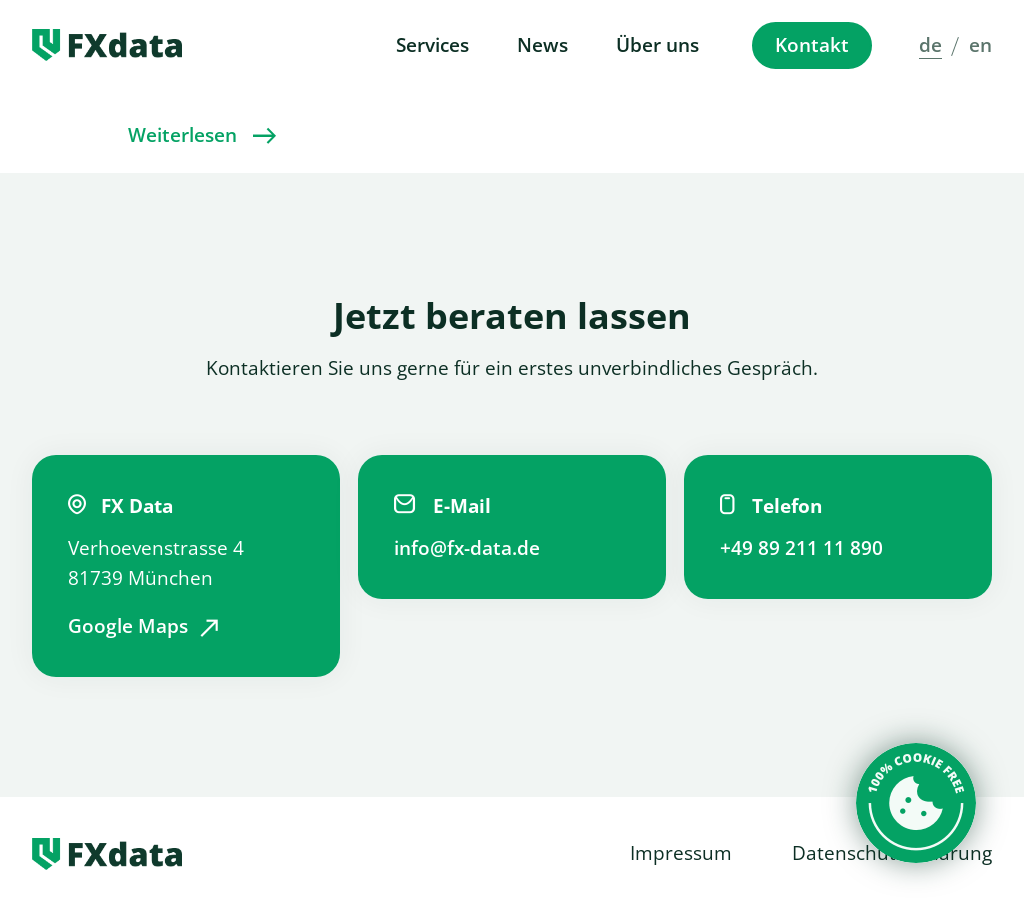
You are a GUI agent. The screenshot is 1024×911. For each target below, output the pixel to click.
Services (432, 45)
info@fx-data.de (467, 548)
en (980, 45)
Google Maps (128, 626)
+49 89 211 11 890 (801, 548)
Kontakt (812, 45)
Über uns (657, 45)
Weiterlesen (182, 135)
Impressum (681, 853)
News (542, 45)
